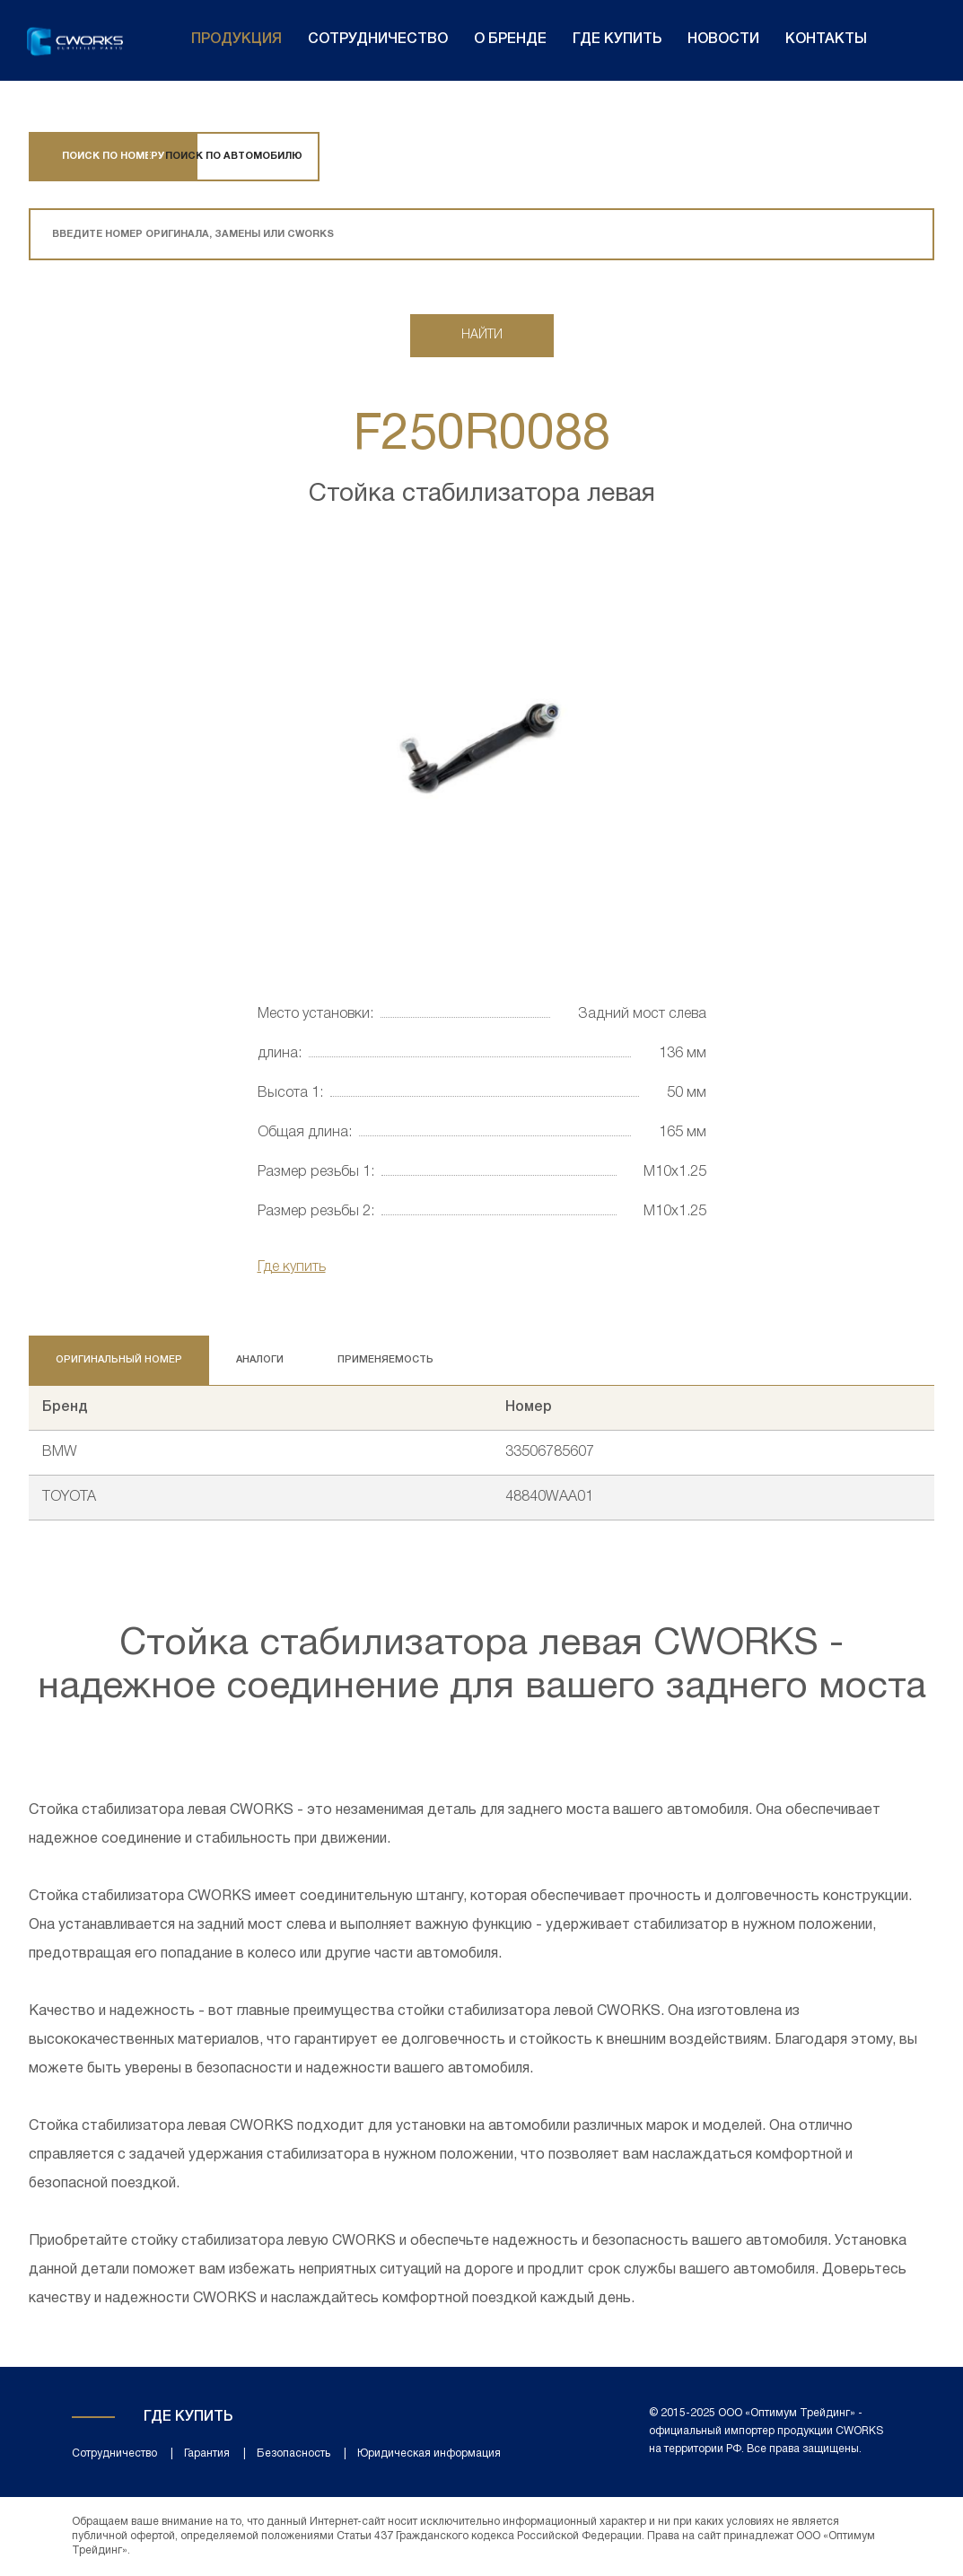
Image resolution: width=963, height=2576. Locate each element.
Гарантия (207, 2453)
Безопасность (293, 2453)
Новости (723, 39)
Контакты (826, 39)
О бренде (510, 39)
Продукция (236, 39)
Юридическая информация (429, 2453)
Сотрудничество (378, 39)
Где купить (617, 39)
